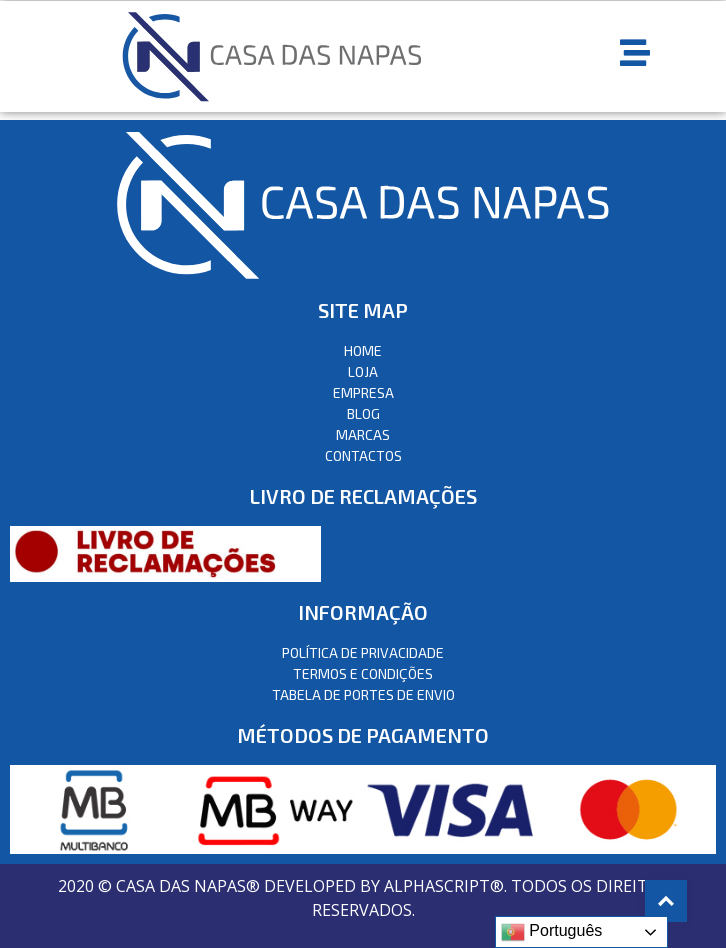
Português (551, 932)
